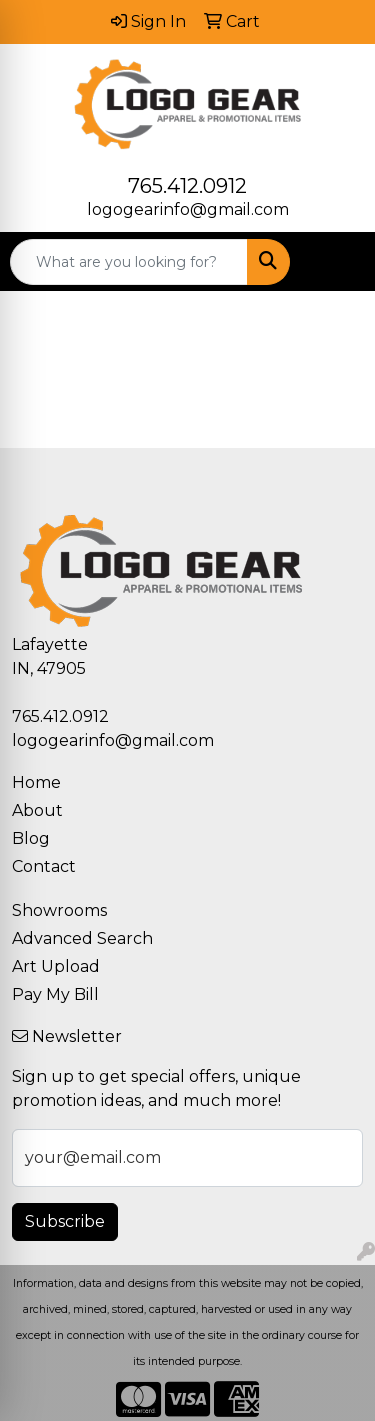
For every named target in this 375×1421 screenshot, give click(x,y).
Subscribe (65, 1221)
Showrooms (59, 910)
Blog (31, 838)
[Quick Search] (129, 262)
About (37, 810)
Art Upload (56, 966)
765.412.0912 (187, 186)
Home (36, 782)
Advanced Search (82, 938)
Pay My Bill (55, 994)
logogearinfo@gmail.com (188, 209)
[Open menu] (335, 262)
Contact (44, 866)
